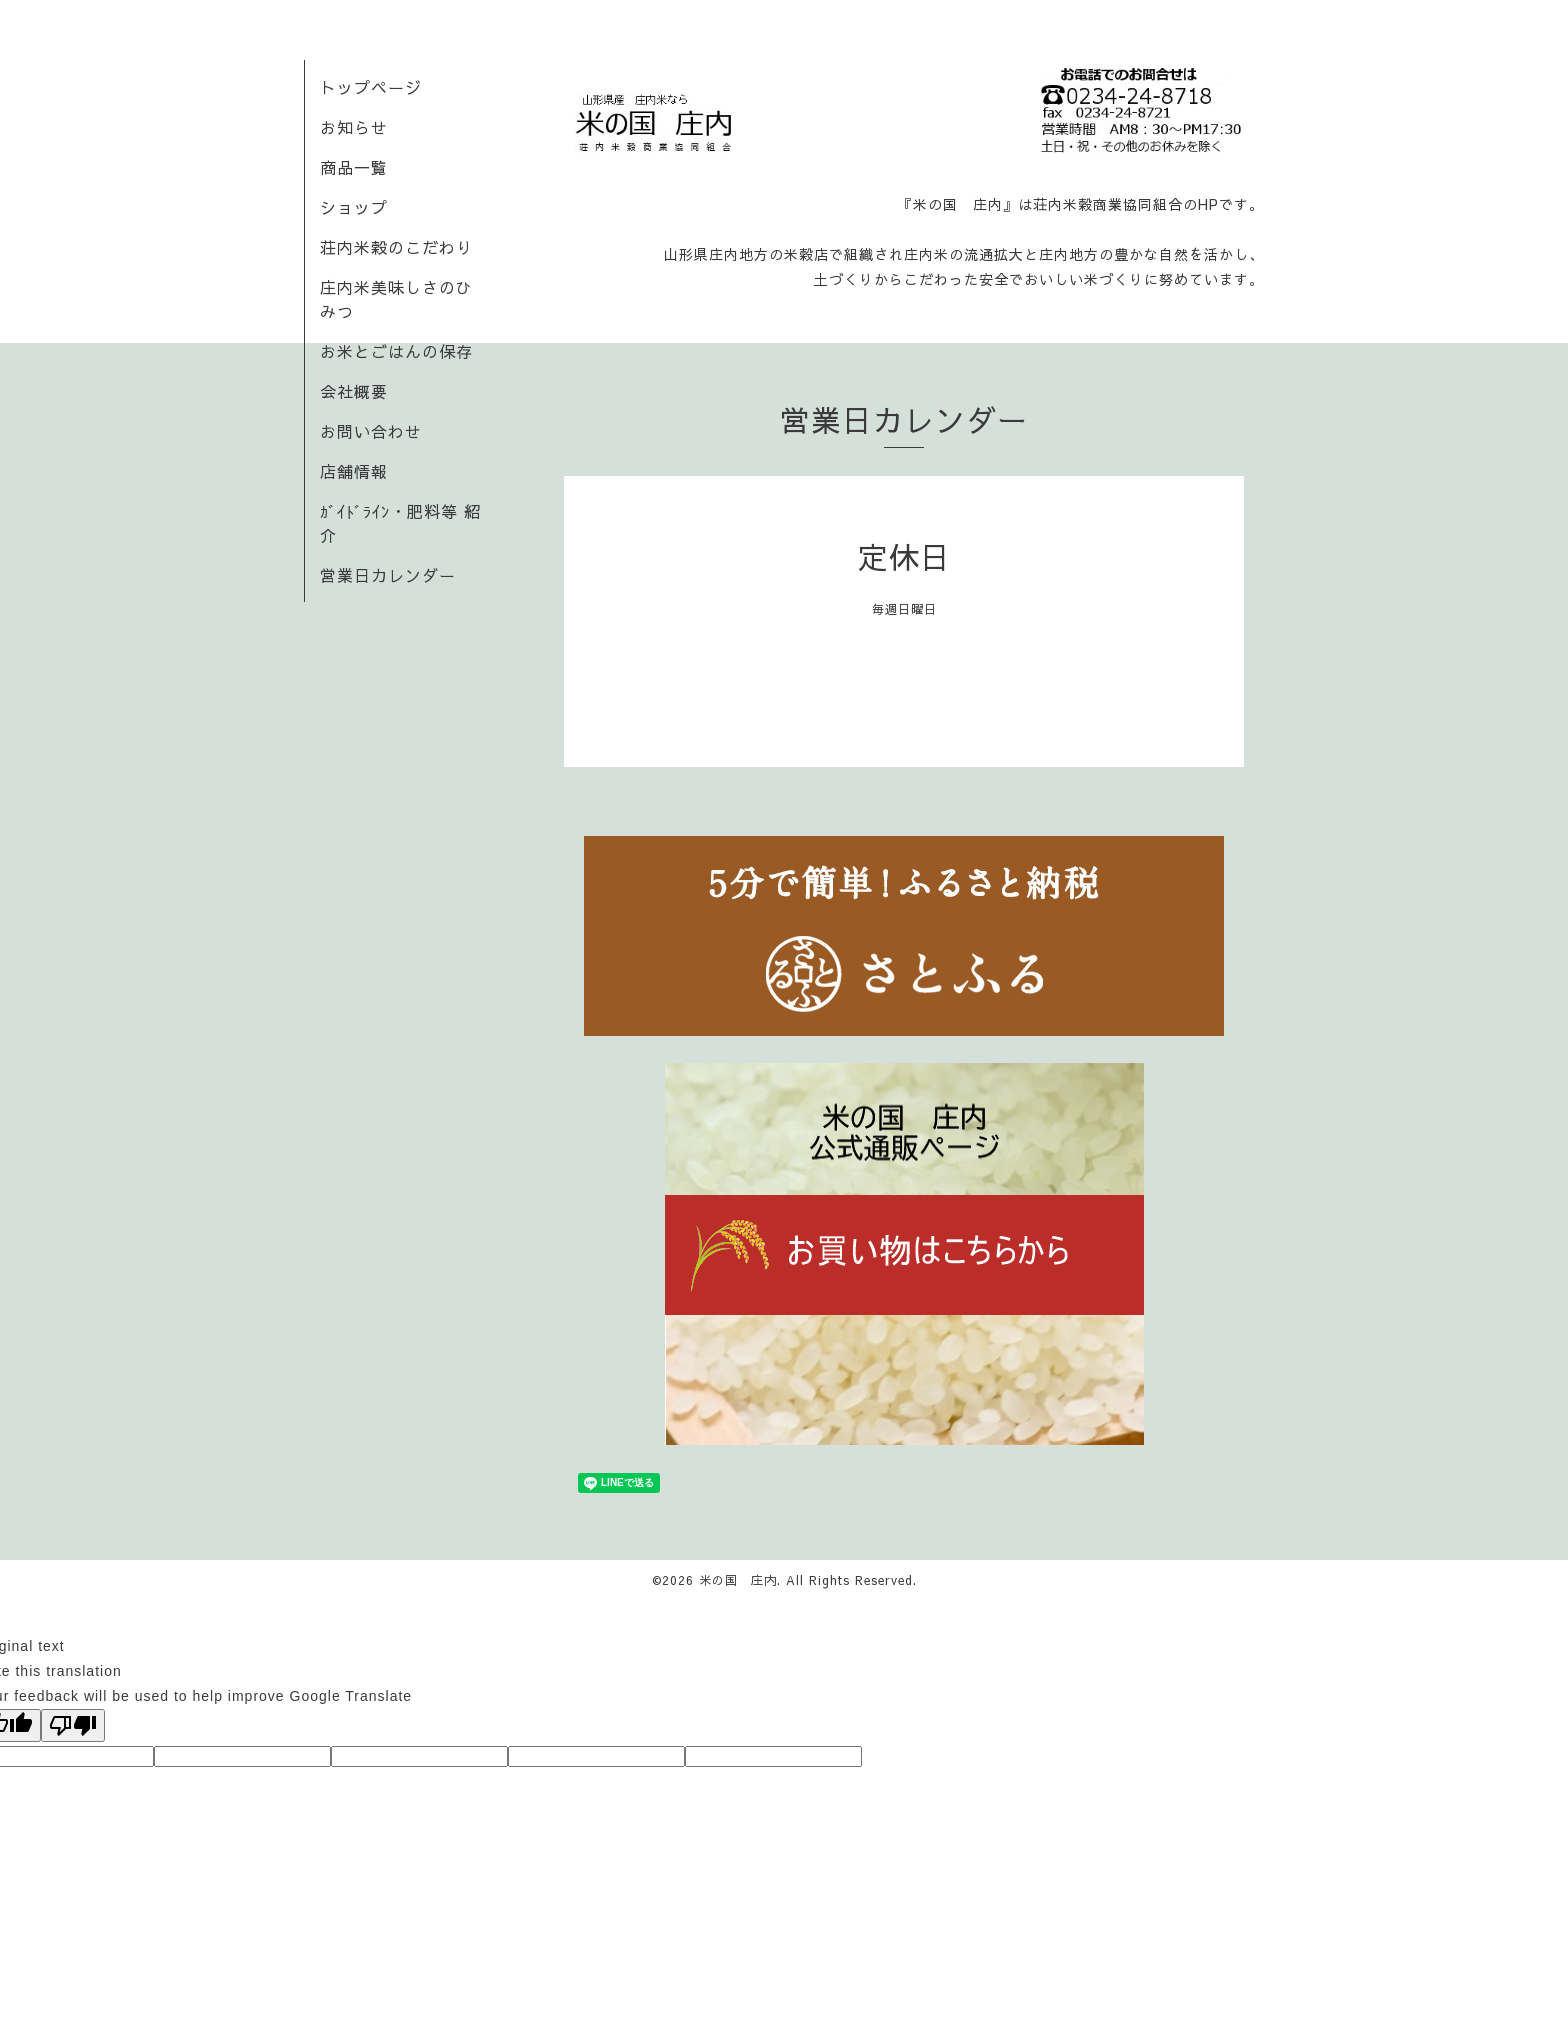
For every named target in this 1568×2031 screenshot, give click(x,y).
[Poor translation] (73, 1725)
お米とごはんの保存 (396, 351)
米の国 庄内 (738, 1580)
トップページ (371, 87)
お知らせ (354, 127)
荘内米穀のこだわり (396, 247)
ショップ (354, 207)
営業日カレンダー (388, 575)
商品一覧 (354, 167)
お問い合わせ (371, 431)
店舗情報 (354, 471)
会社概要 (354, 391)
